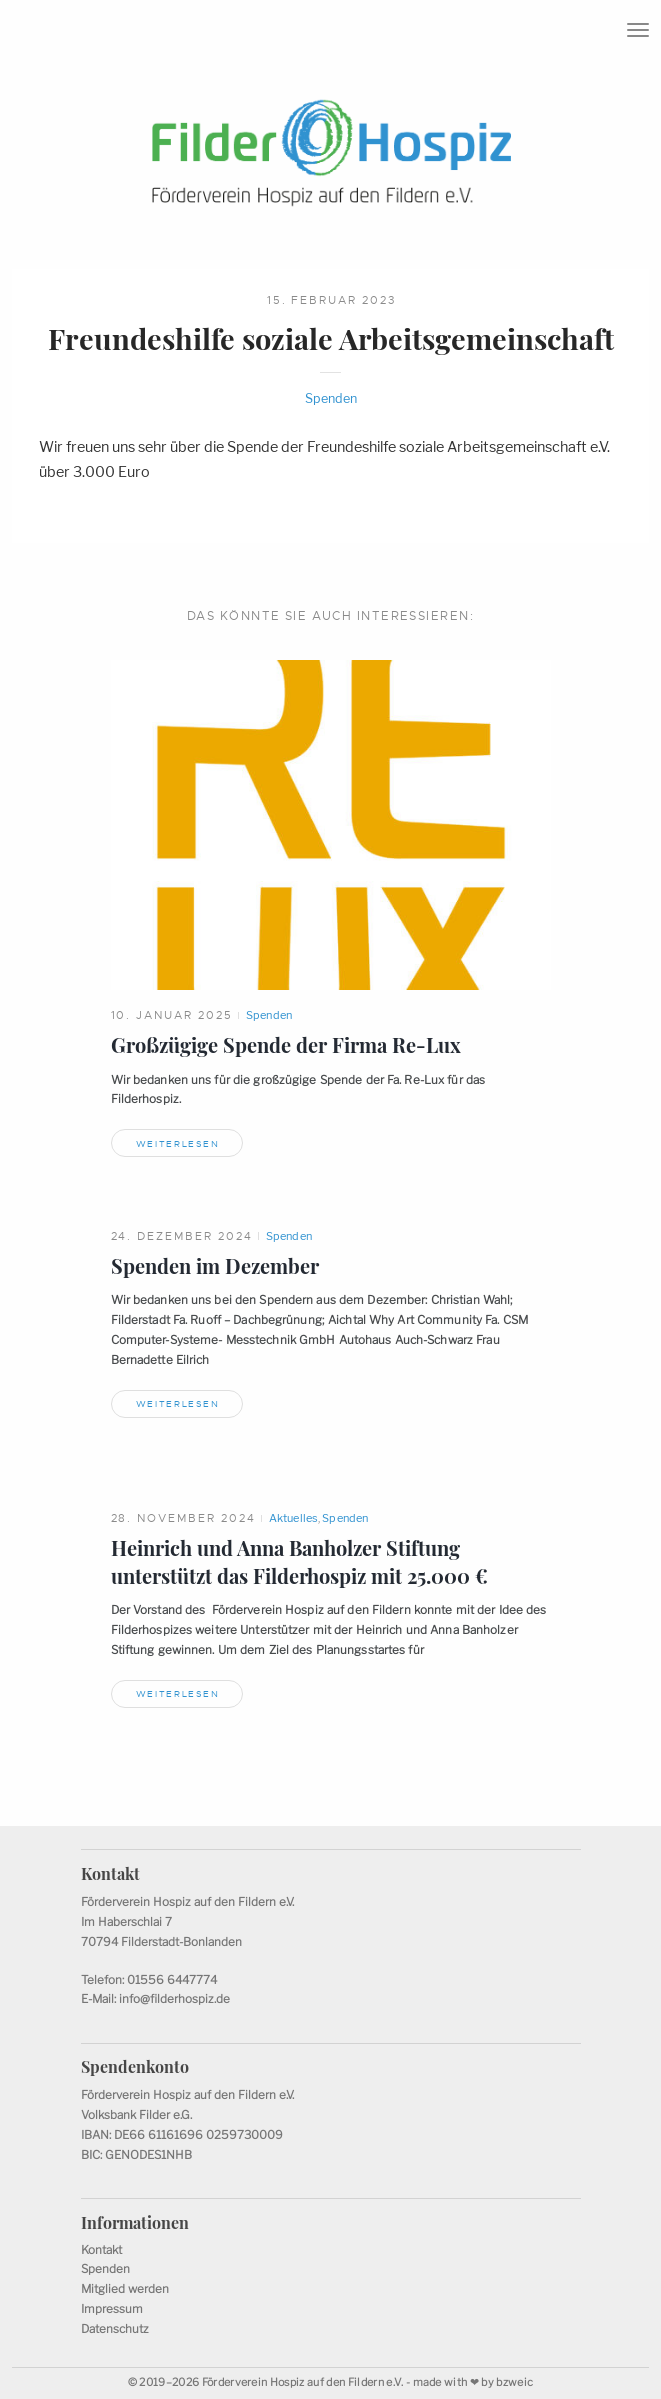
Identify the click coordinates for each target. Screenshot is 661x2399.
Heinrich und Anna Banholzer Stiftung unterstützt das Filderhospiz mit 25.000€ (299, 1562)
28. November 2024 (184, 1518)
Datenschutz (115, 2329)
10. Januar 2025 (172, 1015)
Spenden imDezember (215, 1266)
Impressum (112, 2309)
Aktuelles (293, 1518)
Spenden (331, 398)
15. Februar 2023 (332, 300)
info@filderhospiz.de (174, 1999)
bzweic (514, 2382)
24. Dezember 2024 (182, 1236)
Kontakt (101, 2250)
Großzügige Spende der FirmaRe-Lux (286, 1045)
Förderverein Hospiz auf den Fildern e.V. (303, 2382)
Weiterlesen (178, 1144)
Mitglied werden (125, 2289)
